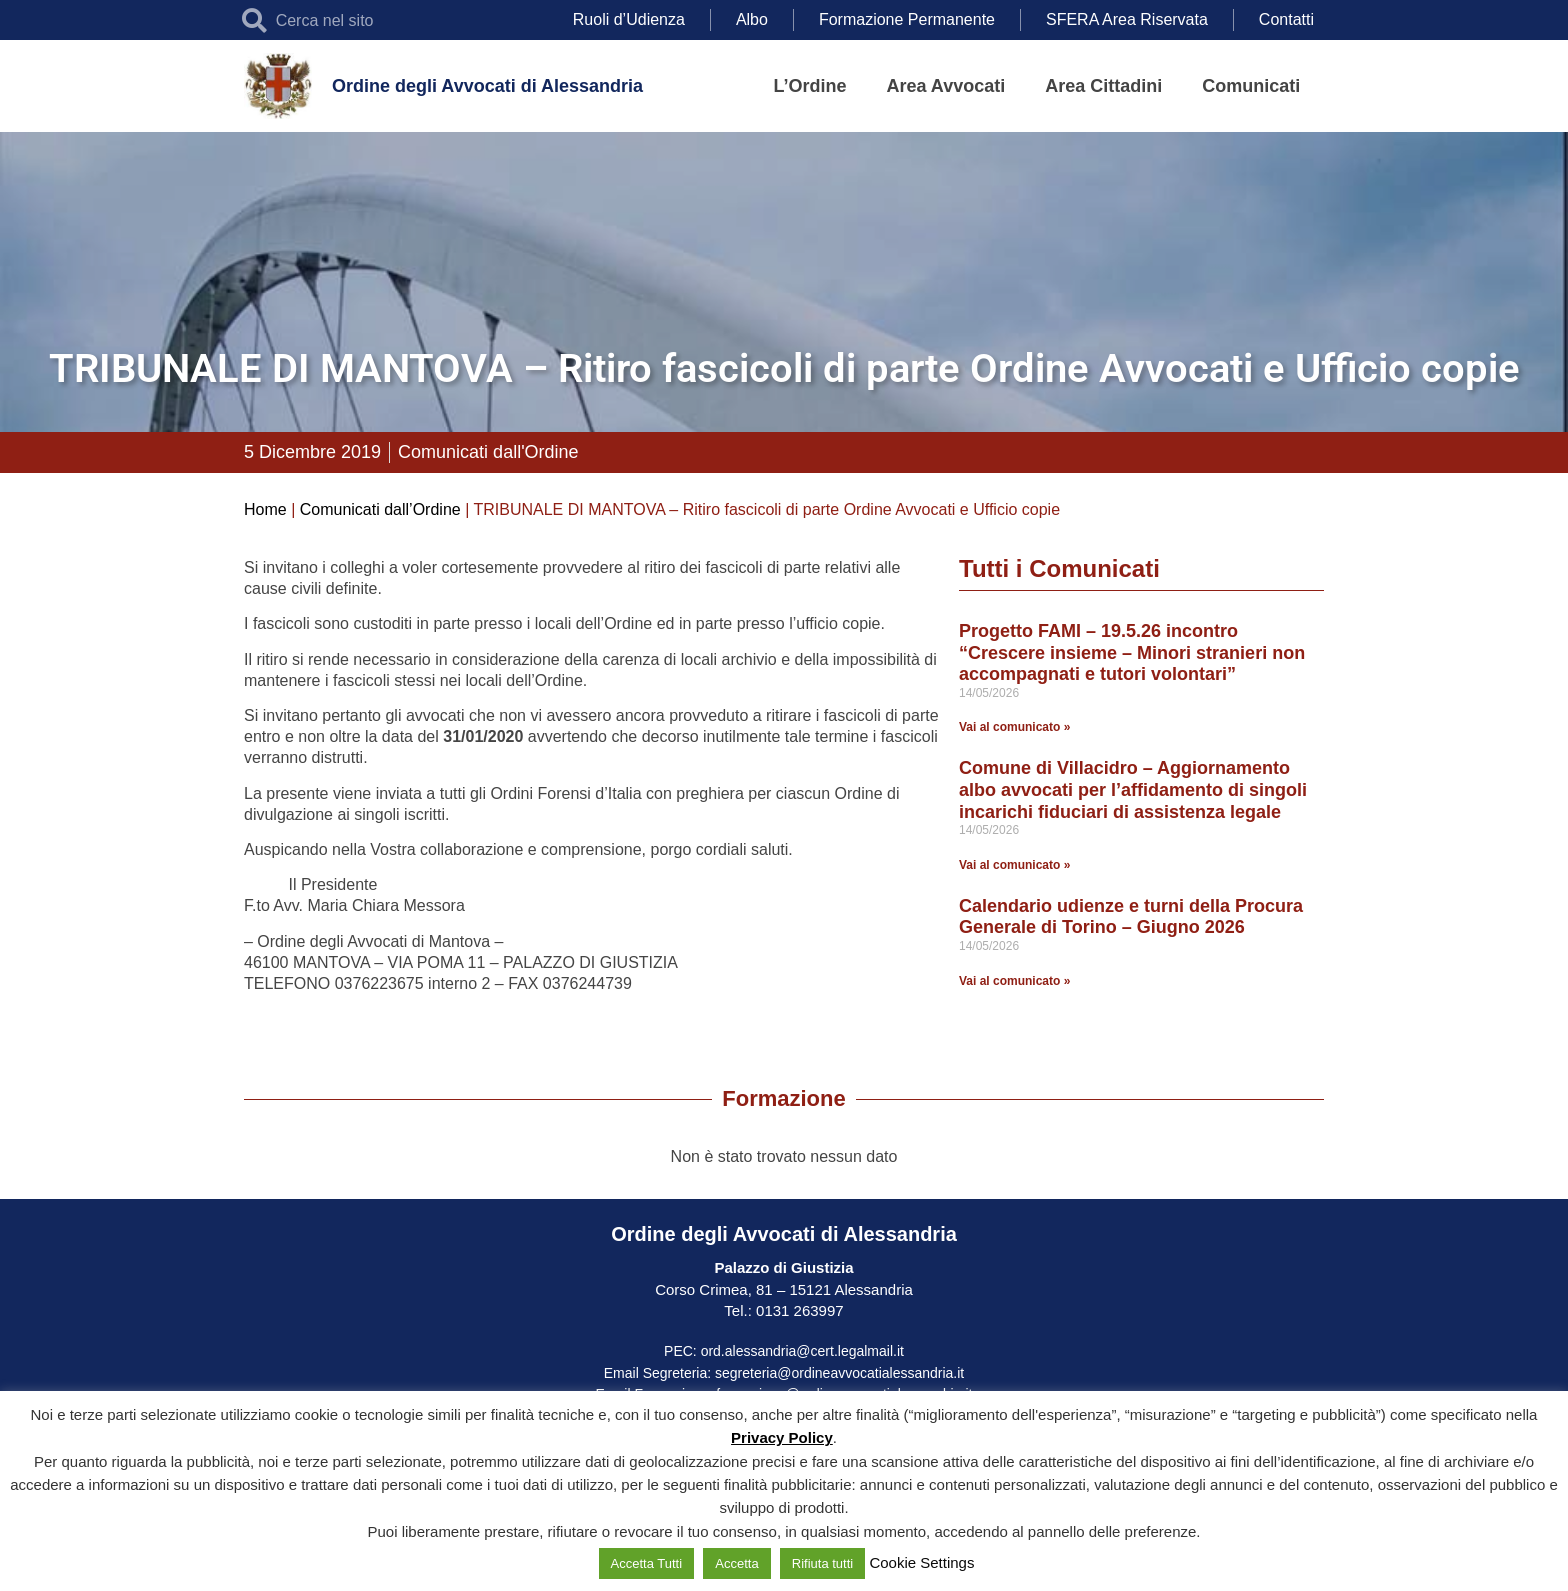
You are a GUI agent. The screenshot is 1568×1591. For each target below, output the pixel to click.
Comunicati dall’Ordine (380, 509)
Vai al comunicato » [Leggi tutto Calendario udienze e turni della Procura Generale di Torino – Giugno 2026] (1014, 981)
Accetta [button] (736, 1563)
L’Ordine (810, 86)
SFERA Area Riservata (1127, 19)
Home (265, 509)
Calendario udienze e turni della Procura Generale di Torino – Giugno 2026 (1131, 917)
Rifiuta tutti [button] (822, 1563)
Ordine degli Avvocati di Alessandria (487, 86)
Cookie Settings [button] (921, 1562)
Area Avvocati (946, 86)
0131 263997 (798, 1310)
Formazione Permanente (907, 19)
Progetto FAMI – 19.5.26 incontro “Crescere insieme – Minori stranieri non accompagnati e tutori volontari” (1132, 652)
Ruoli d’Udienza (629, 19)
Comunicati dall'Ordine (488, 452)
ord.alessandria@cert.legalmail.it (802, 1351)
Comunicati (1251, 86)
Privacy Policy (782, 1437)
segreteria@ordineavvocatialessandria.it (839, 1373)
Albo (752, 19)
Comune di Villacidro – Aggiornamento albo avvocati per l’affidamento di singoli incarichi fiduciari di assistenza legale (1133, 789)
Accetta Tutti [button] (647, 1563)
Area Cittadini (1103, 86)
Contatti (1286, 19)
